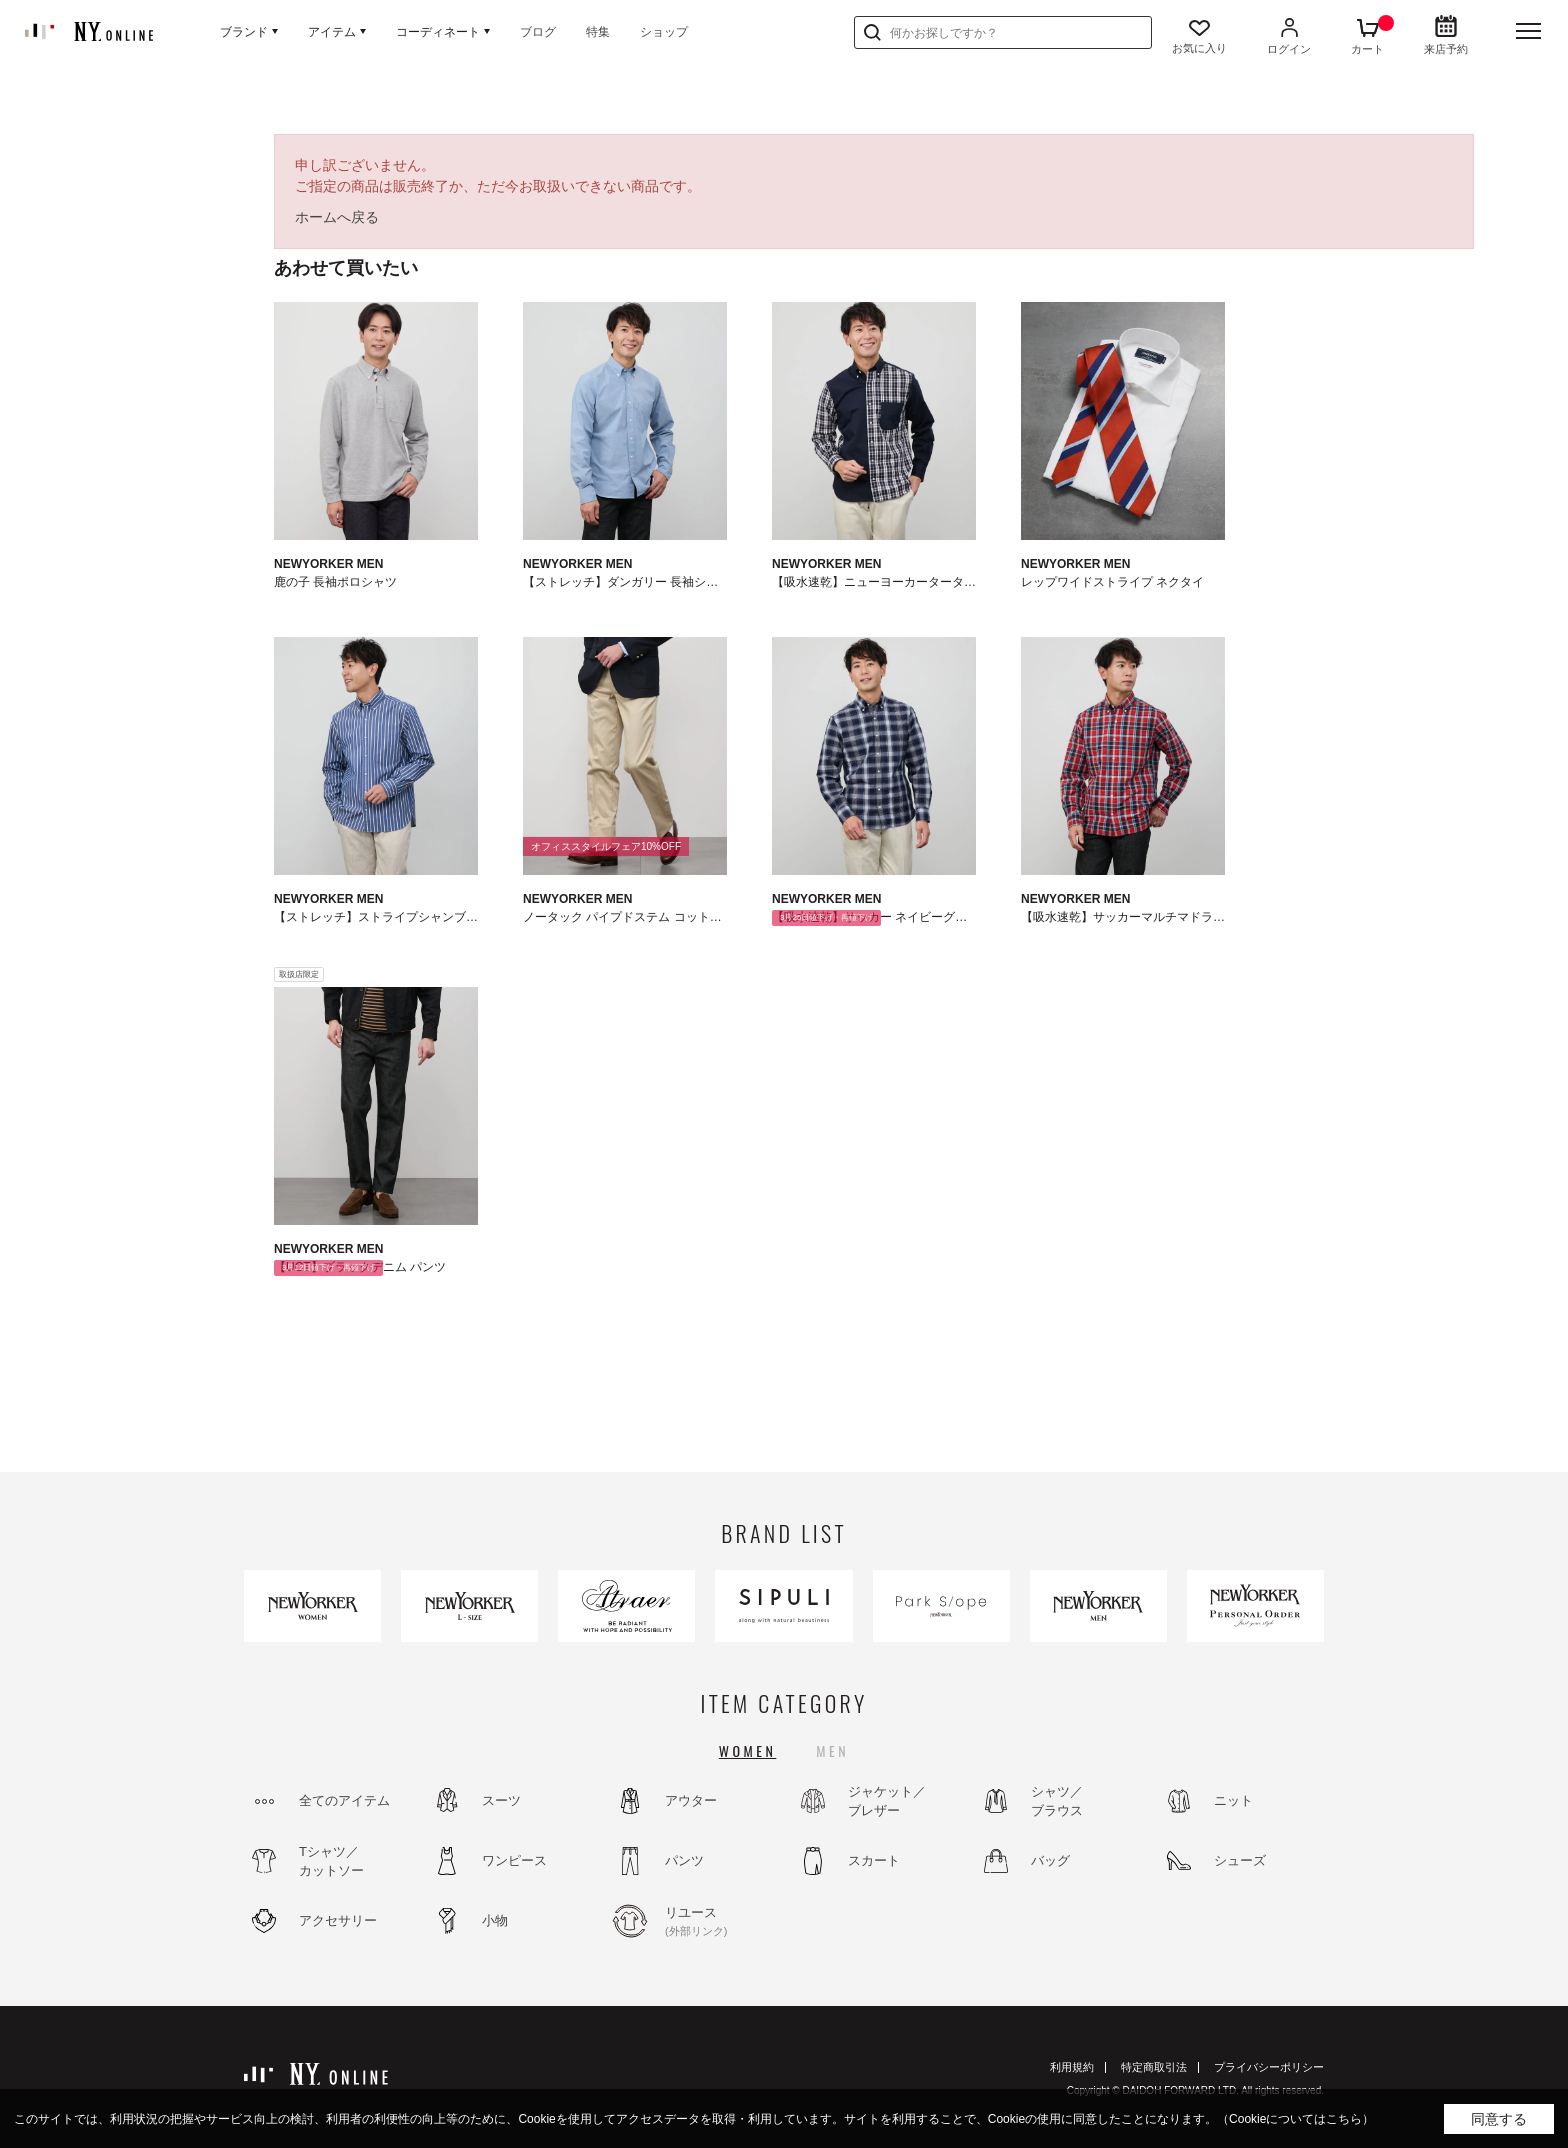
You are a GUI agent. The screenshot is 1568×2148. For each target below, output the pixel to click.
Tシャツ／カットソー (331, 1861)
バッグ (1050, 1860)
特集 (598, 32)
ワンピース (514, 1860)
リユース (719, 1922)
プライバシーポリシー (1269, 2067)
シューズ (1240, 1860)
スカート (874, 1860)
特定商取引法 (1154, 2067)
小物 (495, 1920)
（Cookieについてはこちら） (1295, 2119)
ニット (1233, 1800)
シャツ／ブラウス (1057, 1801)
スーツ (501, 1800)
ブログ (538, 32)
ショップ (664, 32)
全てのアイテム (344, 1800)
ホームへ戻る (337, 217)
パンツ (684, 1860)
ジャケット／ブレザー (887, 1801)
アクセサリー (338, 1920)
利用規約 (1072, 2067)
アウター (691, 1800)
